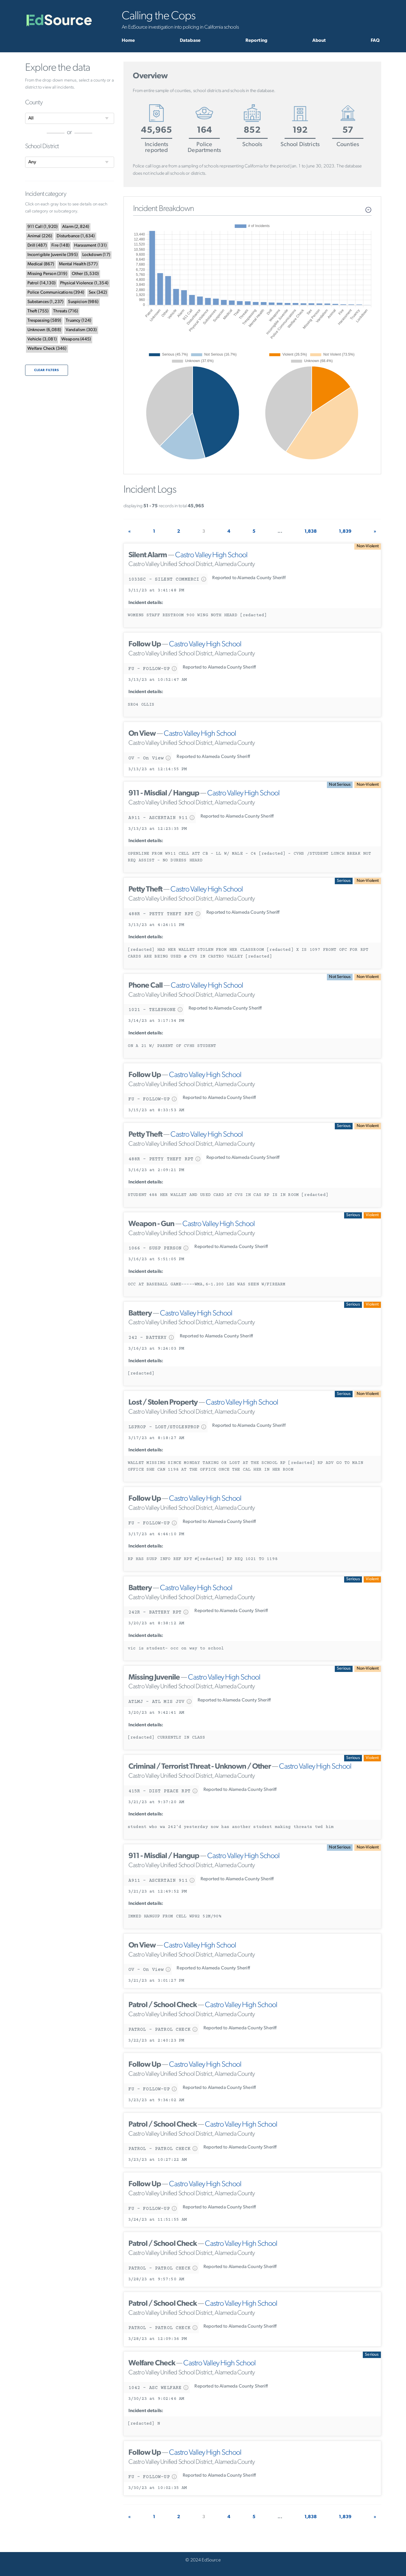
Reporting (256, 40)
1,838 (310, 531)
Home (128, 40)
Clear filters (46, 370)
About (319, 40)
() (42, 227)
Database (190, 40)
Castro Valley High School (211, 555)
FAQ (375, 40)
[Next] (375, 531)
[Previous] (129, 531)
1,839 (345, 531)
